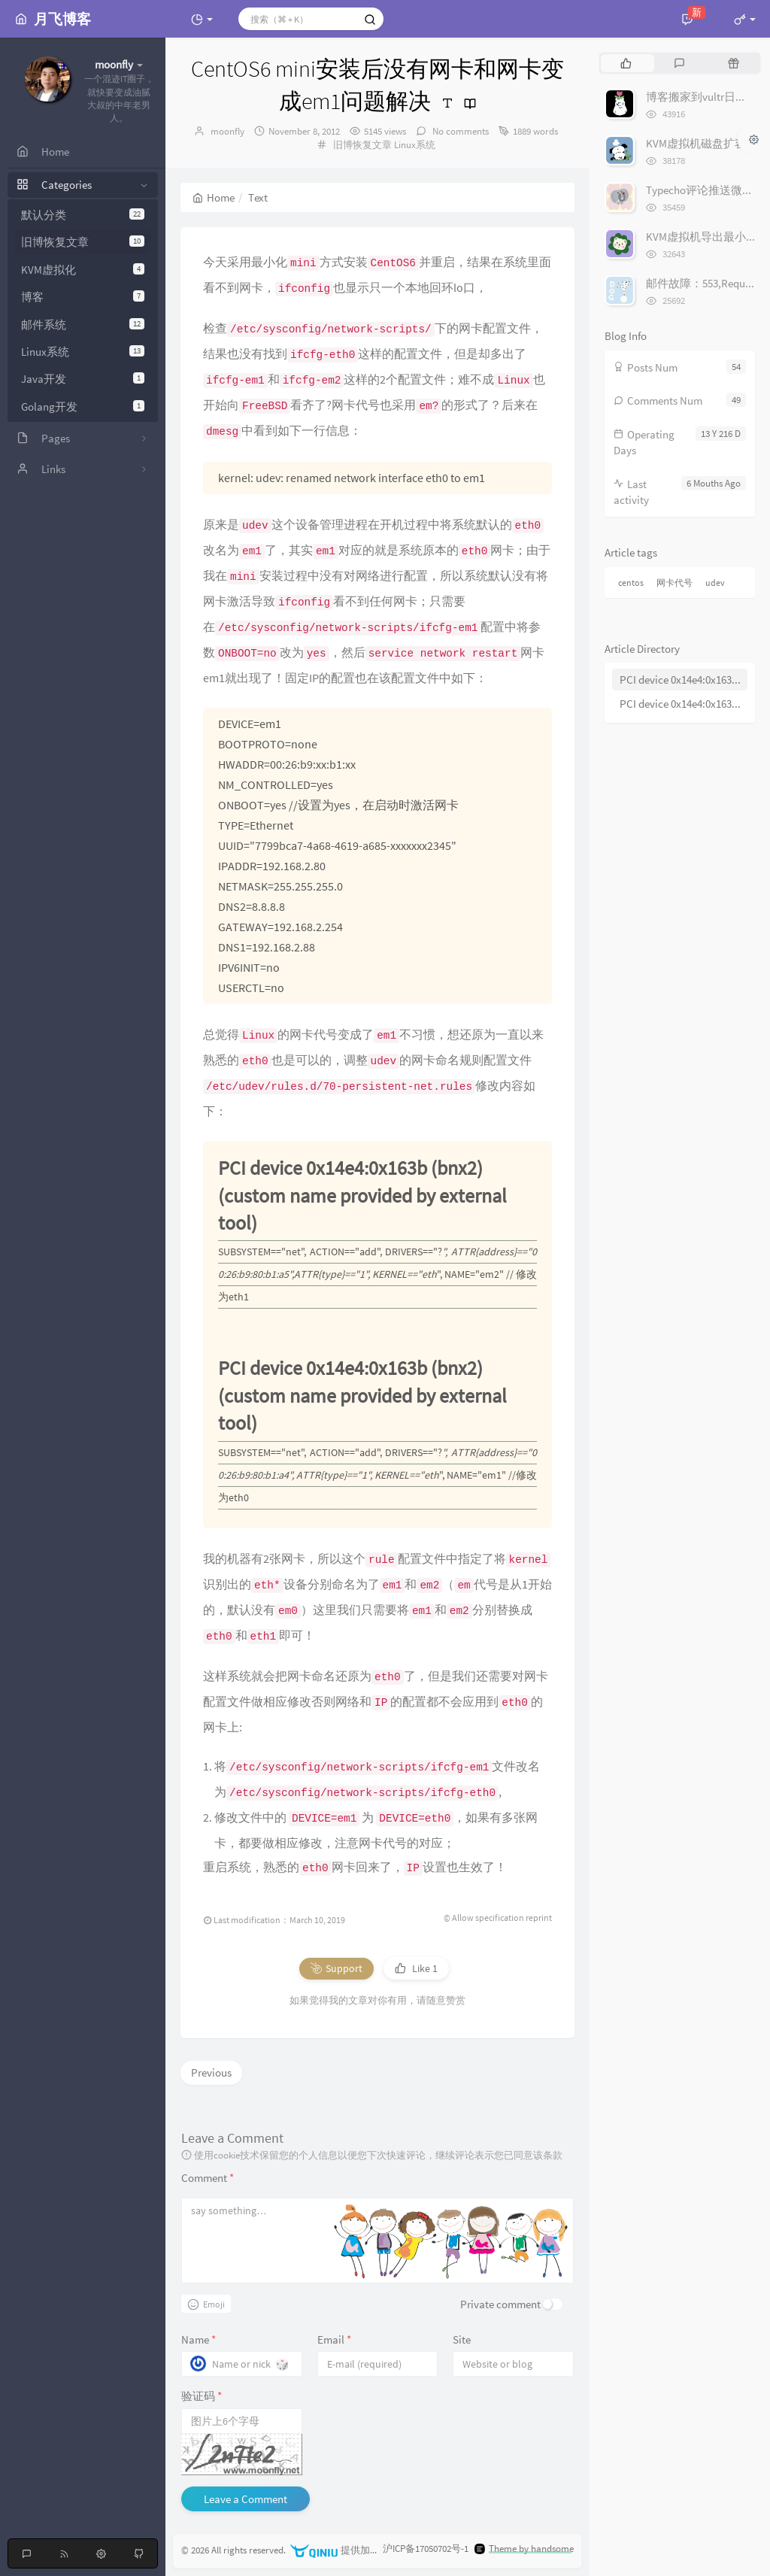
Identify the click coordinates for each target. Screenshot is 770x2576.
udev (715, 582)
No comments (459, 131)
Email (334, 2339)
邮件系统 (82, 324)
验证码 (201, 2396)
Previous (211, 2072)
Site (462, 2339)
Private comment (500, 2304)
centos (631, 582)
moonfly (227, 131)
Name (198, 2339)
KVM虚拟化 (82, 269)
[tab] (626, 63)
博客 (82, 297)
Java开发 (82, 379)
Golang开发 (82, 406)
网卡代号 (674, 582)
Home (213, 197)
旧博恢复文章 (82, 242)
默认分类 (82, 215)
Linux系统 (82, 351)
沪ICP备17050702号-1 (425, 2549)
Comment (207, 2178)
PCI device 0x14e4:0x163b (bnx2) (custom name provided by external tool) (683, 679)
